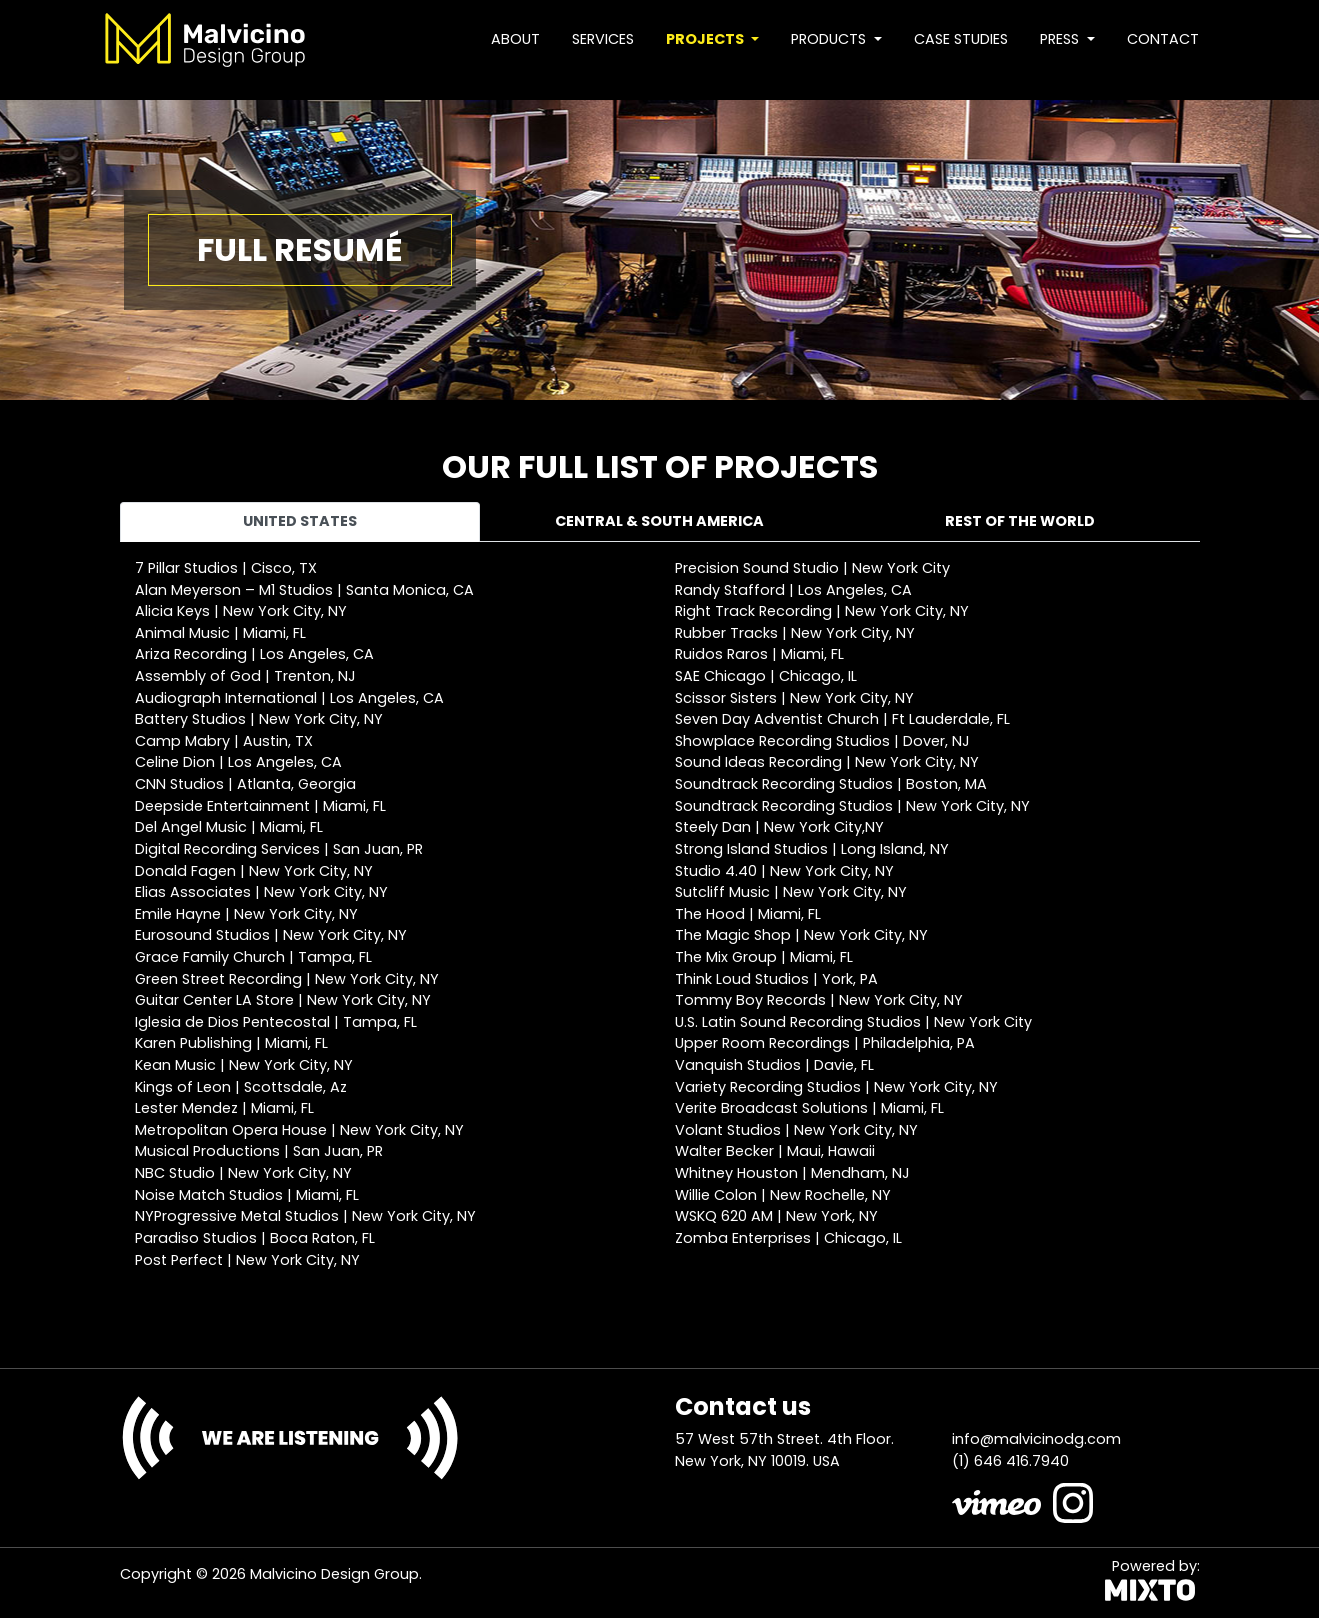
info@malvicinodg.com (1036, 1439)
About (515, 39)
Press (1061, 39)
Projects (706, 39)
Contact (1163, 39)
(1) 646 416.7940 (1010, 1461)
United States (300, 521)
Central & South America (659, 521)
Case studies (961, 39)
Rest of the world (1020, 521)
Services (603, 39)
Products (830, 39)
